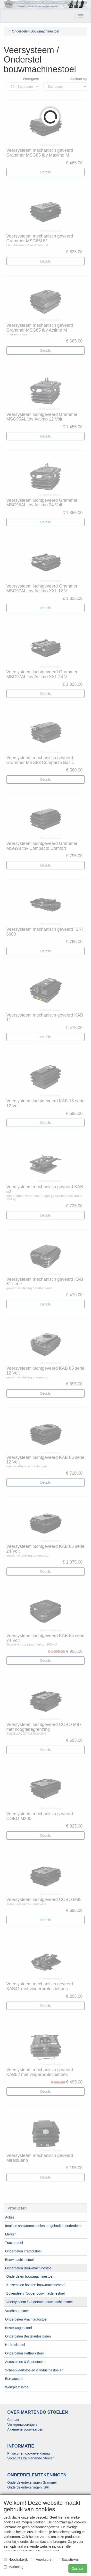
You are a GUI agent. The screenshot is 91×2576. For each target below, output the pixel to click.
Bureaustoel (14, 2379)
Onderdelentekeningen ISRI (28, 2487)
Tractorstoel (14, 2243)
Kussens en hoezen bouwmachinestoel (35, 2285)
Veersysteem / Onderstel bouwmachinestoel (39, 2302)
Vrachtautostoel (17, 2311)
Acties (9, 2217)
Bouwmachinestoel (19, 2260)
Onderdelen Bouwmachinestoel (28, 2268)
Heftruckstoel (15, 2345)
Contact (13, 2420)
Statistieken (68, 2559)
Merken (11, 2234)
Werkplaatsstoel (17, 2387)
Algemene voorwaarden (25, 2429)
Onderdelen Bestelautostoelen (28, 2336)
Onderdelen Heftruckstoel (24, 2353)
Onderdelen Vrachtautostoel (26, 2319)
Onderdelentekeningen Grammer (32, 2482)
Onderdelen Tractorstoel (23, 2251)
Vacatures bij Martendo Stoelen (30, 2458)
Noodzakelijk (16, 2559)
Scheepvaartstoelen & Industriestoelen (34, 2370)
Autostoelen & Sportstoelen (25, 2362)
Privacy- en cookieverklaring (28, 2453)
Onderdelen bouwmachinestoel (29, 2276)
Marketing (13, 2567)
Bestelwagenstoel (18, 2328)
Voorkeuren (42, 2559)
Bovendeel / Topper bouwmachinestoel (35, 2293)
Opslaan (78, 2568)
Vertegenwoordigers (22, 2424)
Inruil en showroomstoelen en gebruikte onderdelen (43, 2226)
